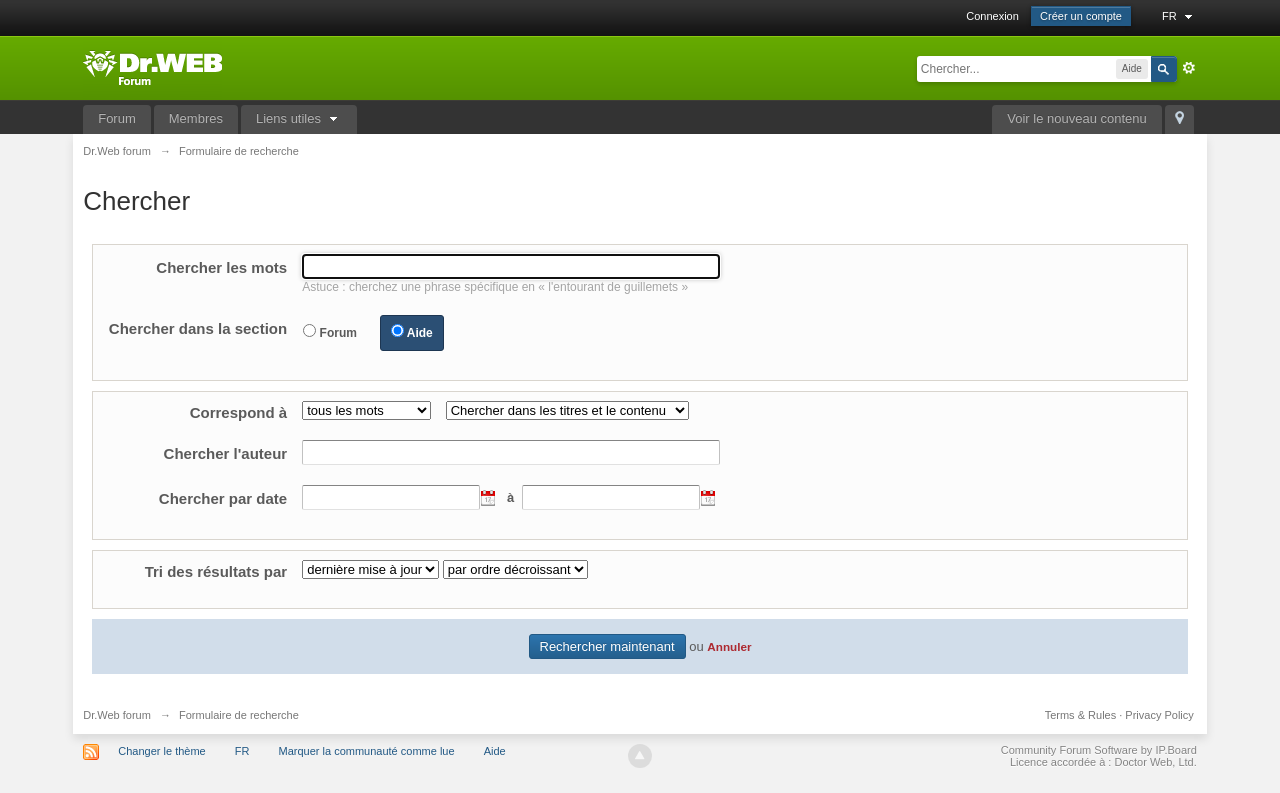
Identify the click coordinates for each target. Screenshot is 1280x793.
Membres (196, 118)
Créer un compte (1081, 16)
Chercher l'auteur (226, 453)
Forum (117, 118)
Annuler (729, 646)
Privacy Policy (1159, 715)
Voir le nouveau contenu (1077, 118)
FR (1179, 16)
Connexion (992, 16)
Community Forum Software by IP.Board (1099, 750)
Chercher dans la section (198, 328)
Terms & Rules (1081, 715)
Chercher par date (223, 498)
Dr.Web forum (117, 715)
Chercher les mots (221, 267)
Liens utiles (299, 118)
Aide (420, 333)
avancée (1189, 68)
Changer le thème (161, 751)
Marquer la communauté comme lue (367, 751)
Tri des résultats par (216, 571)
